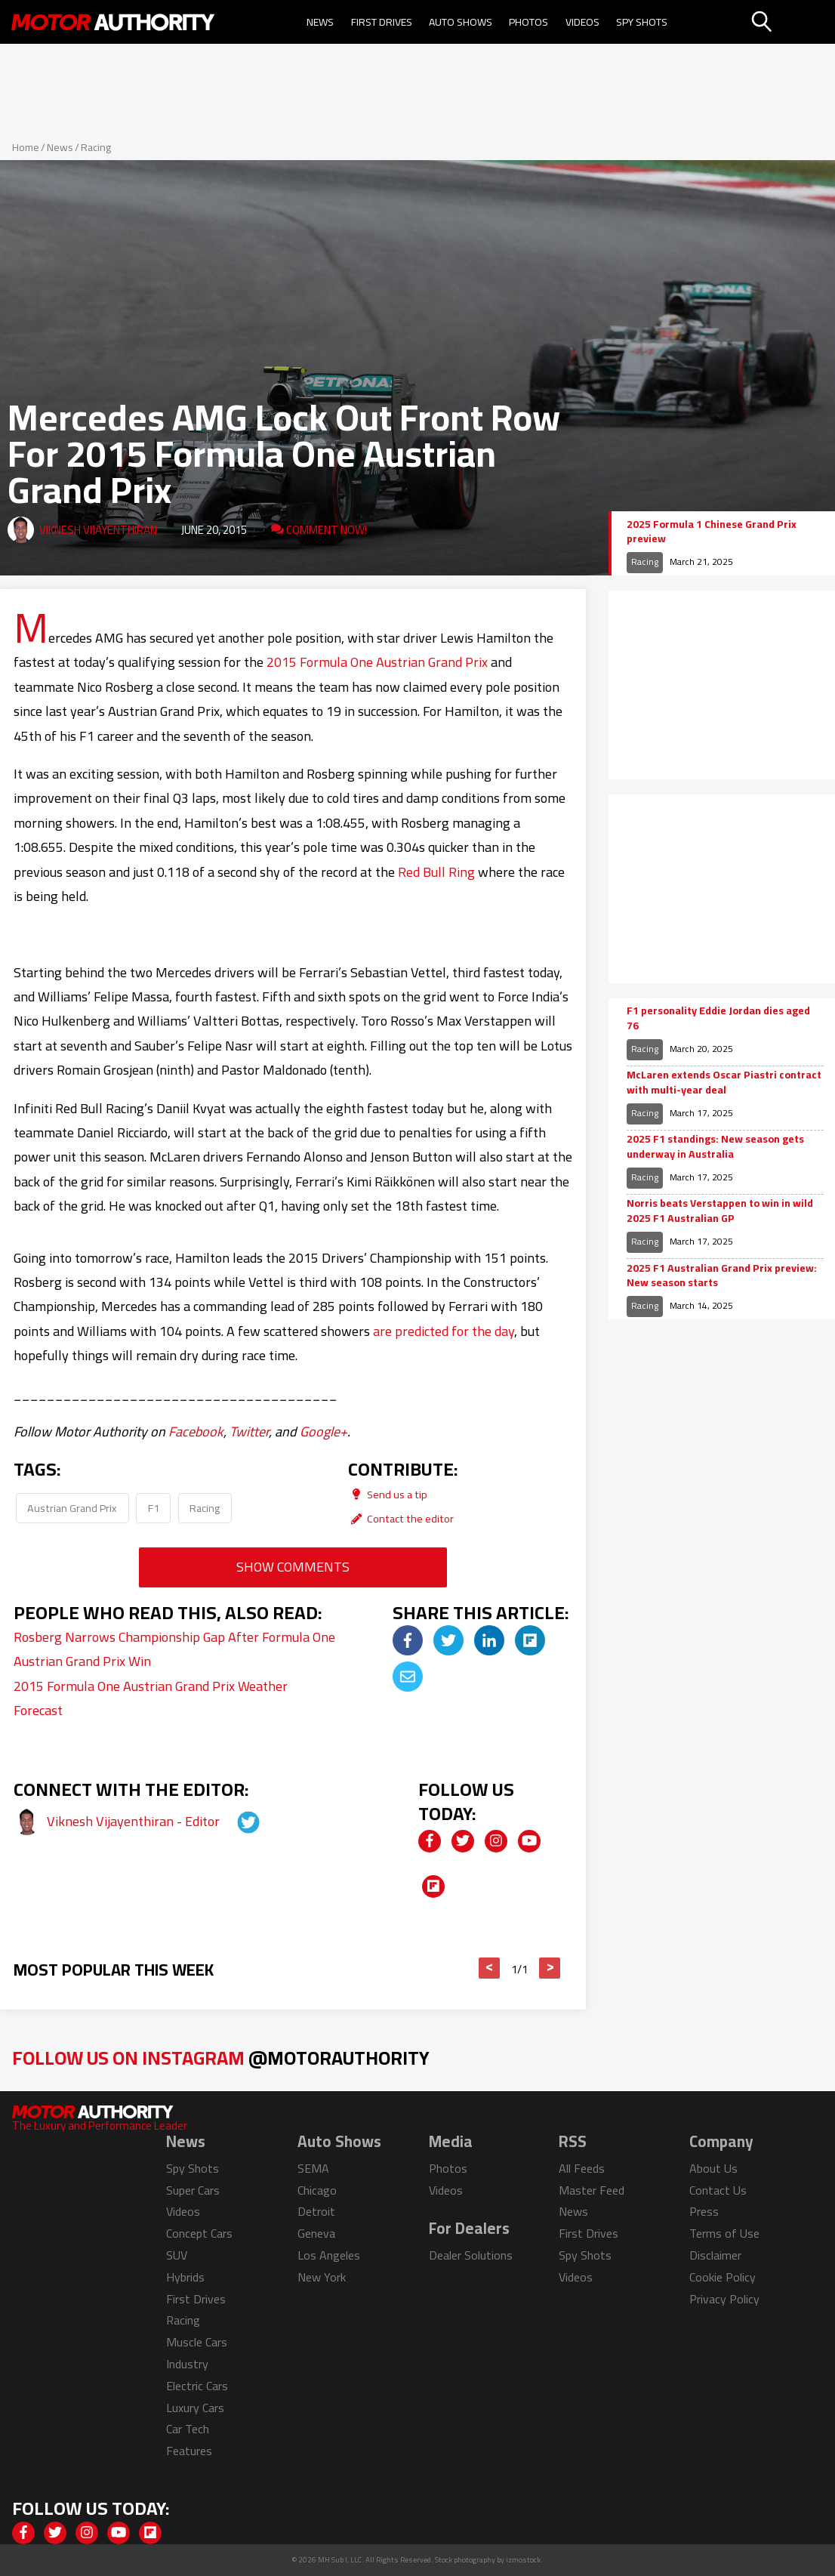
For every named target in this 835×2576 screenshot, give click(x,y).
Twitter (249, 1431)
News (320, 22)
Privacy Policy (724, 2299)
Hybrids (185, 2277)
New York (321, 2277)
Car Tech (187, 2428)
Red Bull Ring (436, 871)
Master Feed (591, 2190)
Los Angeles (328, 2255)
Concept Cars (199, 2233)
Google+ (323, 1431)
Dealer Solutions (471, 2255)
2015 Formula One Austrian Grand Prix (377, 661)
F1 (153, 1508)
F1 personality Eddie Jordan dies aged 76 (718, 1018)
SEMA (313, 2168)
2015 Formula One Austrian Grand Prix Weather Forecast (151, 1698)
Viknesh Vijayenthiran (98, 530)
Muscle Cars (196, 2342)
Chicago (317, 2190)
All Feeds (582, 2168)
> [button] (550, 1968)
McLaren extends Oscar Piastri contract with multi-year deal (724, 1082)
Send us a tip (387, 1494)
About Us (713, 2168)
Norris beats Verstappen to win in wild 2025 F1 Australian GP (720, 1211)
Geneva (316, 2233)
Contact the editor (401, 1518)
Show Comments (293, 1566)
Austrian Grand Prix (72, 1508)
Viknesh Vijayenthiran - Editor (135, 1821)
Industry (187, 2363)
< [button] (489, 1968)
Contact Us (718, 2190)
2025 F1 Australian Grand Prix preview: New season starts (722, 1276)
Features (189, 2450)
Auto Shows (460, 22)
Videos (582, 22)
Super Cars (193, 2190)
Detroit (316, 2211)
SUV (176, 2255)
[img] (408, 1640)
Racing (96, 147)
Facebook (195, 1431)
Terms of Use (724, 2233)
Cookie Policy (722, 2277)
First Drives (381, 22)
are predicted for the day (443, 1331)
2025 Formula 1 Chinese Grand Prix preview (711, 532)
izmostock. (524, 2560)
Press (704, 2211)
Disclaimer (715, 2255)
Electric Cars (197, 2385)
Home (25, 147)
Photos (528, 22)
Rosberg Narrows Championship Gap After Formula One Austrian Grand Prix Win (174, 1649)
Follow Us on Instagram (221, 2057)
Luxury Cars (195, 2407)
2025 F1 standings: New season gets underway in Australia (715, 1147)
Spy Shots (641, 22)
